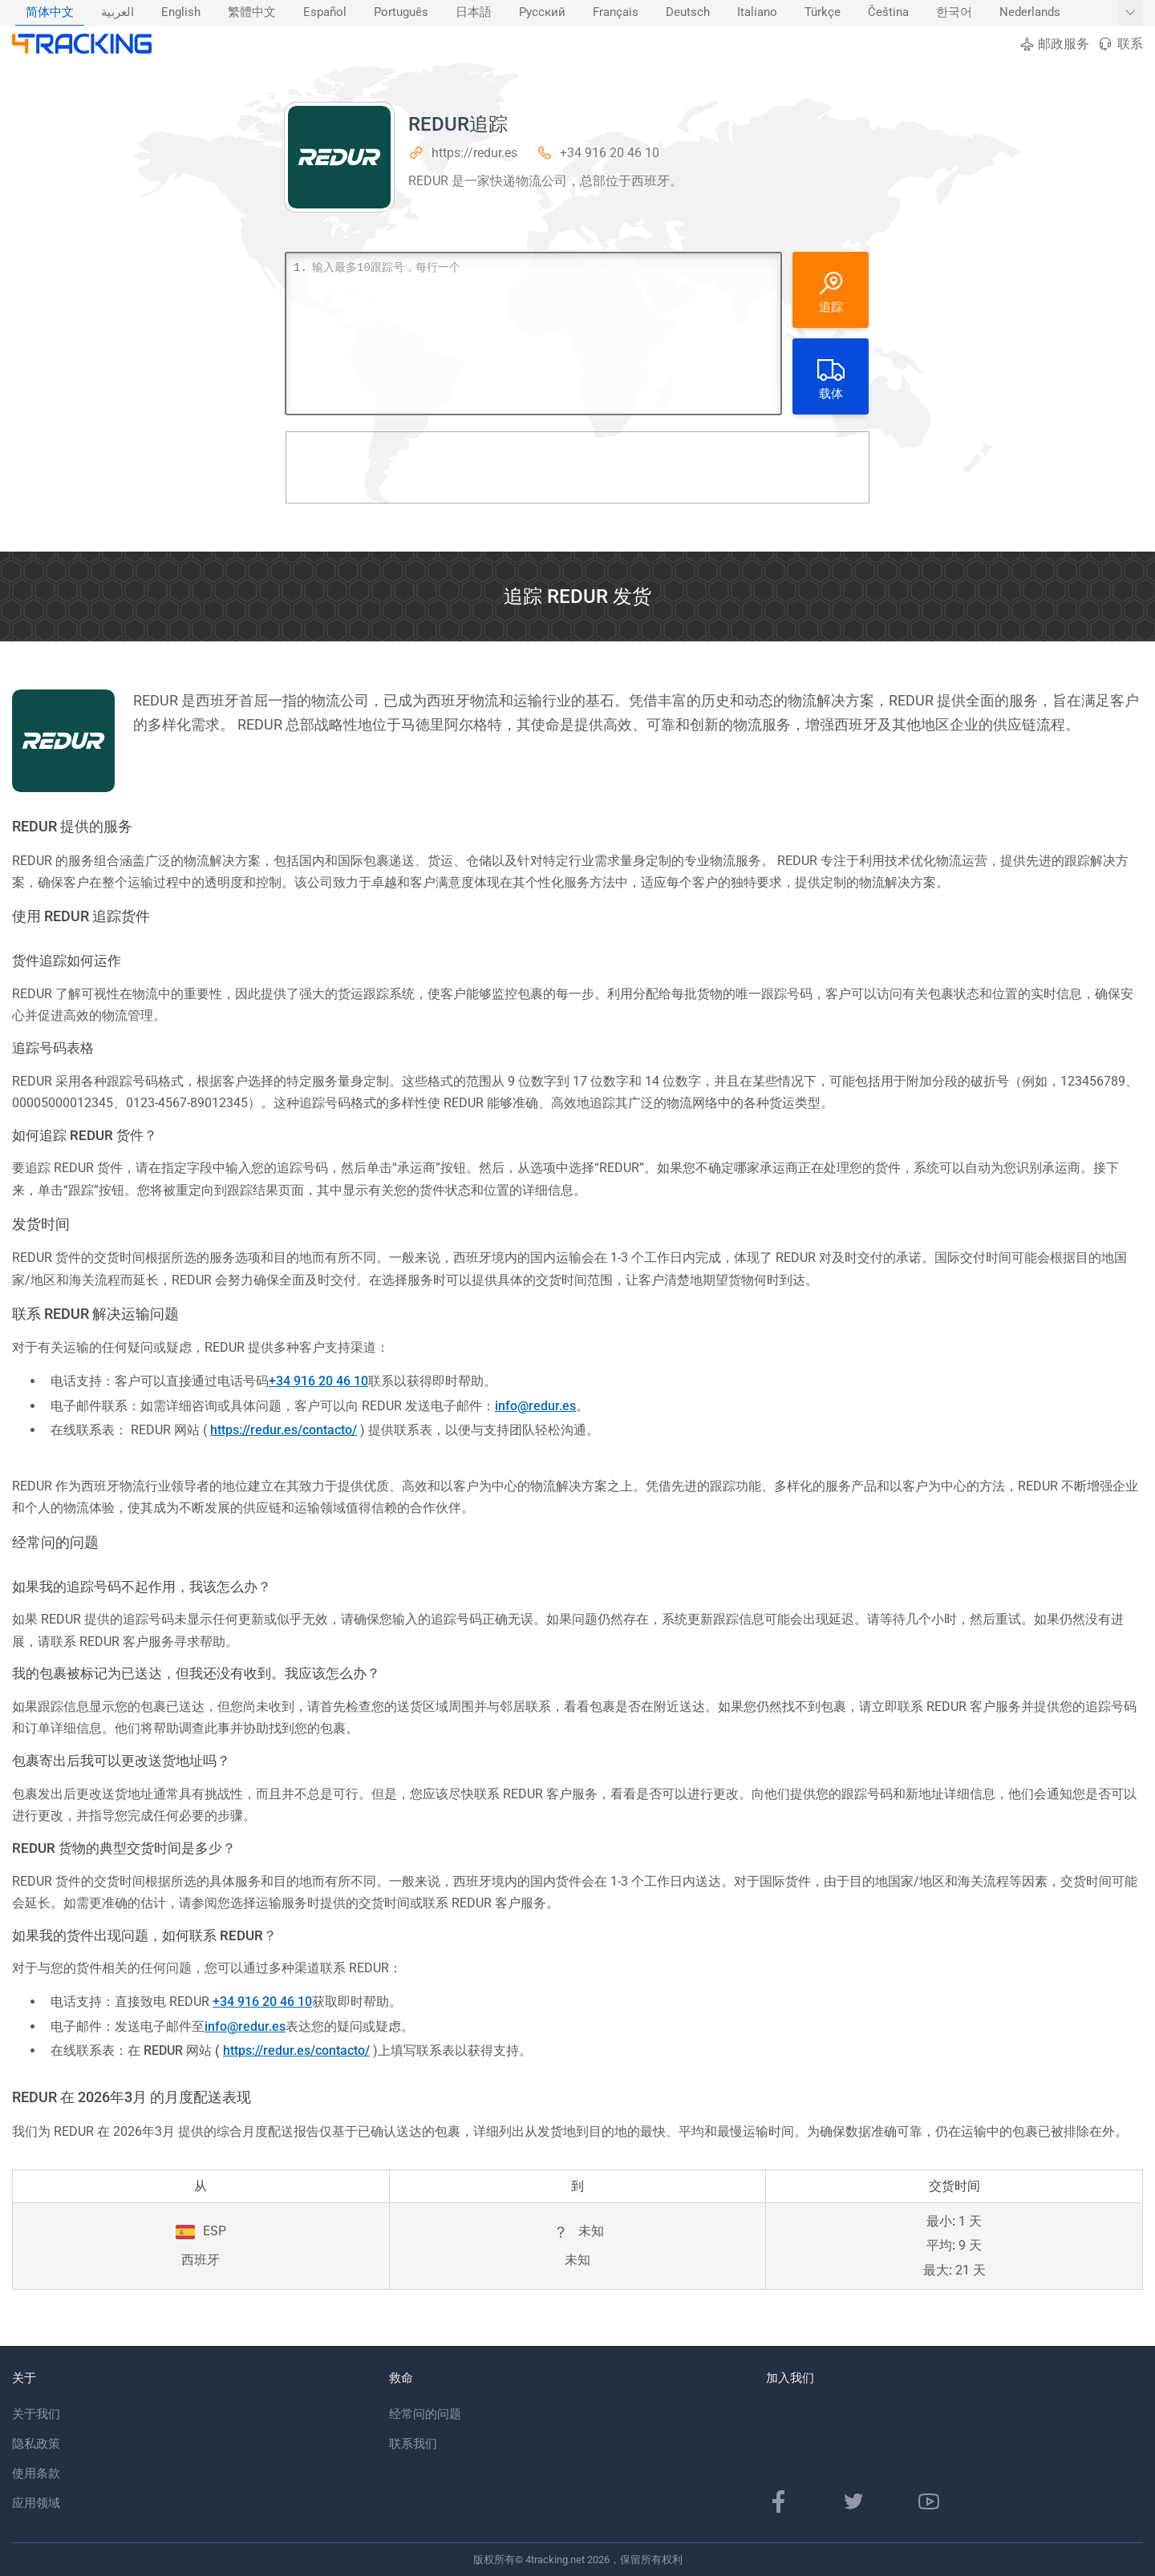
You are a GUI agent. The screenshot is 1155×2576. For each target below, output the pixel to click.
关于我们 (36, 2414)
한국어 (954, 12)
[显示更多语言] (1130, 13)
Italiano (757, 12)
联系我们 (413, 2443)
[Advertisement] (577, 467)
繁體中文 (252, 12)
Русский (542, 12)
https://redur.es (474, 152)
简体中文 (50, 12)
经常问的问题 (425, 2414)
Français (615, 12)
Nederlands (1029, 12)
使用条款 (36, 2473)
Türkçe (822, 12)
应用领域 (36, 2503)
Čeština (888, 12)
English (181, 12)
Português (401, 12)
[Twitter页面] (853, 2501)
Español (324, 12)
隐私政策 (36, 2443)
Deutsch (688, 12)
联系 (1120, 43)
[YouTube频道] (929, 2501)
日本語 (474, 12)
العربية (117, 12)
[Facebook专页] (779, 2501)
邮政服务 (1054, 43)
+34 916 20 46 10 (609, 152)
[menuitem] (49, 13)
